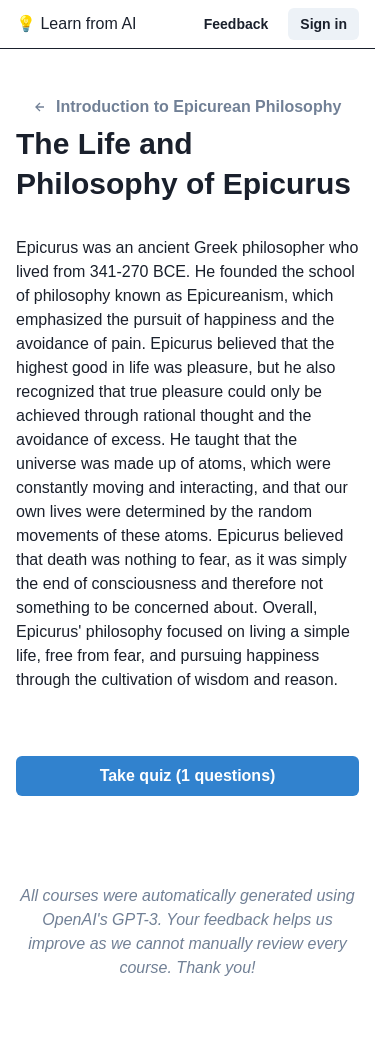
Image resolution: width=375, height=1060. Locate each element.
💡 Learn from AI (76, 23)
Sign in (323, 24)
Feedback (236, 24)
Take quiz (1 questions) (188, 775)
